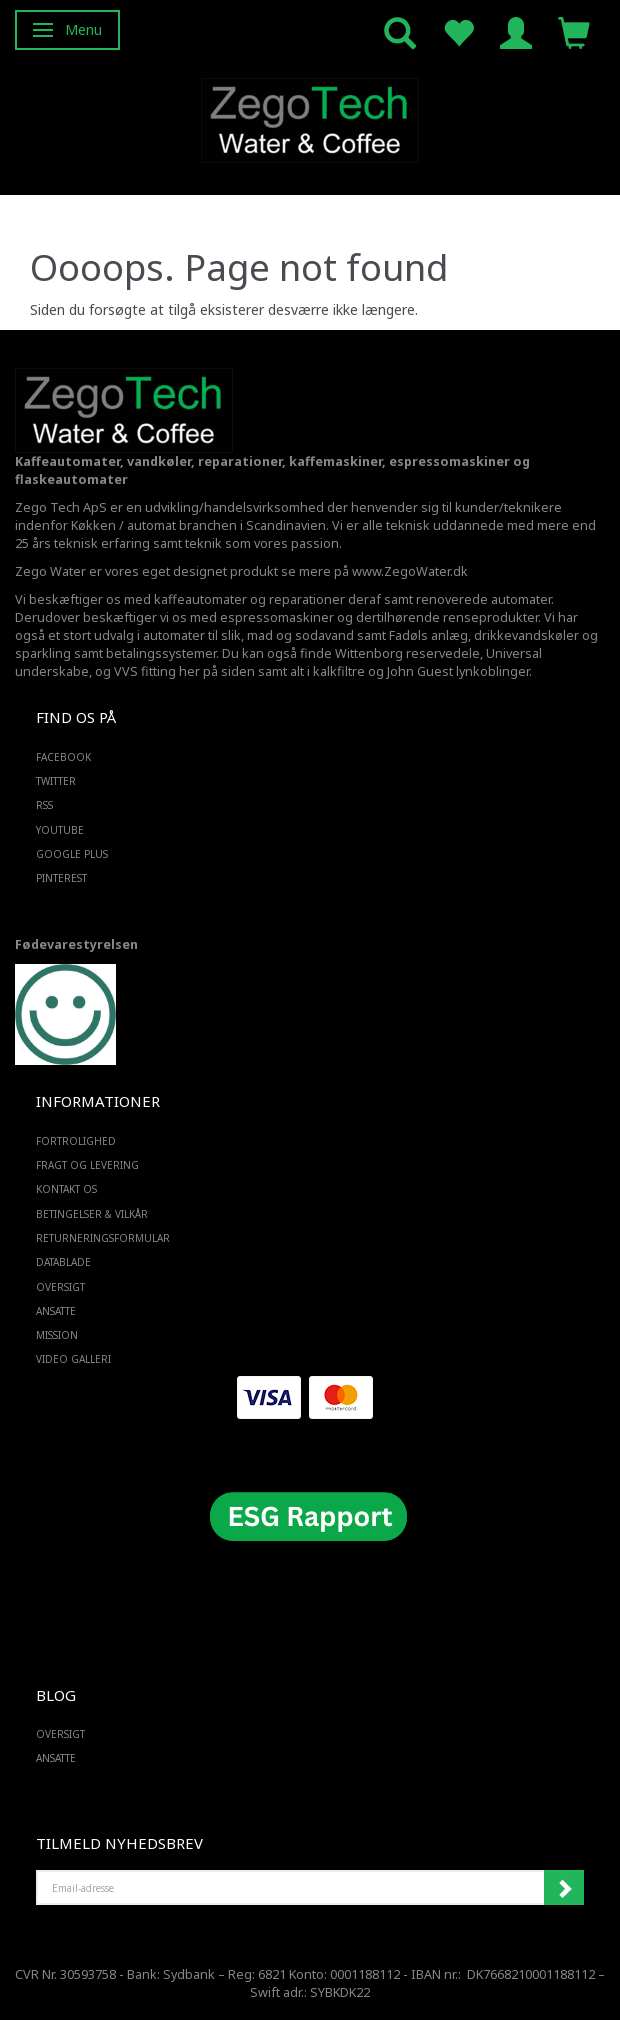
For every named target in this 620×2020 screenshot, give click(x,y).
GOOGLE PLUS (72, 854)
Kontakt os (66, 1189)
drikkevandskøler (526, 635)
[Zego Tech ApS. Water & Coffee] (310, 117)
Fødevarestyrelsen (76, 944)
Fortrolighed (76, 1141)
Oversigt (60, 1287)
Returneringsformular (103, 1238)
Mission (57, 1335)
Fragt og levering (87, 1165)
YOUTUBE (60, 830)
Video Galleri (73, 1359)
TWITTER (56, 781)
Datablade (63, 1262)
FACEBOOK (63, 757)
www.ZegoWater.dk (410, 571)
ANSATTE (56, 1311)
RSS (44, 805)
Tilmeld (564, 1888)
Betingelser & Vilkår (92, 1214)
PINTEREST (61, 878)
